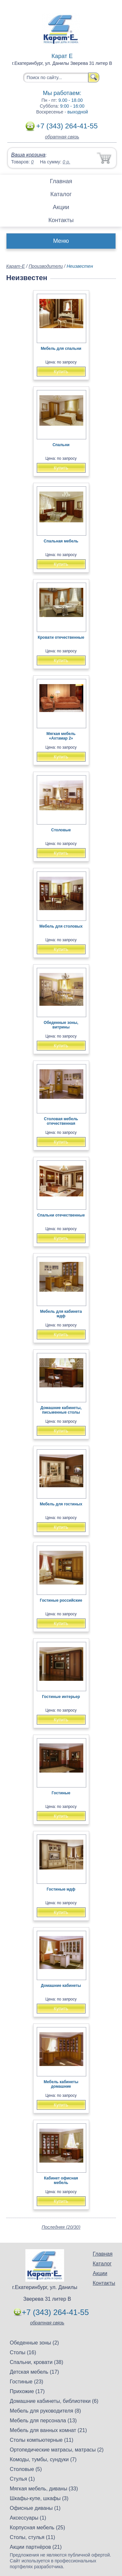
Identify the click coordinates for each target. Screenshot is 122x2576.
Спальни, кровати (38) (36, 2362)
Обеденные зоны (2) (34, 2342)
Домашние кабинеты (61, 1985)
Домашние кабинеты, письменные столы (61, 1410)
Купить (61, 371)
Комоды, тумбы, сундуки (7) (43, 2459)
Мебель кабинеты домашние (61, 2084)
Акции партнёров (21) (36, 2547)
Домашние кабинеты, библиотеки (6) (54, 2401)
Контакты (61, 220)
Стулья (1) (22, 2479)
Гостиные (61, 1793)
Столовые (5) (26, 2469)
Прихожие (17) (27, 2391)
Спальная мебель (61, 541)
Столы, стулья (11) (32, 2537)
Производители (46, 266)
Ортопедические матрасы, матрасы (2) (56, 2449)
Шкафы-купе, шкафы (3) (39, 2498)
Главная (61, 181)
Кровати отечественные (61, 637)
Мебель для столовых (61, 926)
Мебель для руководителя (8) (45, 2411)
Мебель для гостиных (61, 1504)
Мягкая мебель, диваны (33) (44, 2488)
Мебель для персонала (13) (43, 2420)
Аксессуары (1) (28, 2518)
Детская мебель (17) (34, 2372)
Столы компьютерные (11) (41, 2440)
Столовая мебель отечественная (61, 1121)
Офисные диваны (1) (35, 2508)
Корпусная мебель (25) (37, 2527)
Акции (61, 207)
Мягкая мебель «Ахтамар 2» (61, 736)
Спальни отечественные (61, 1215)
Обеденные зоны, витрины (61, 1024)
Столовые (61, 830)
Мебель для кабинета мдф (61, 1313)
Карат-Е (15, 266)
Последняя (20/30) (61, 2227)
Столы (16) (23, 2352)
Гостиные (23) (26, 2381)
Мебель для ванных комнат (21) (48, 2430)
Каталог (61, 194)
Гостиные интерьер (61, 1696)
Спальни (60, 445)
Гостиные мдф (61, 1889)
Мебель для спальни (61, 348)
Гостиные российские (61, 1600)
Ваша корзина (28, 155)
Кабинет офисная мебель (61, 2180)
